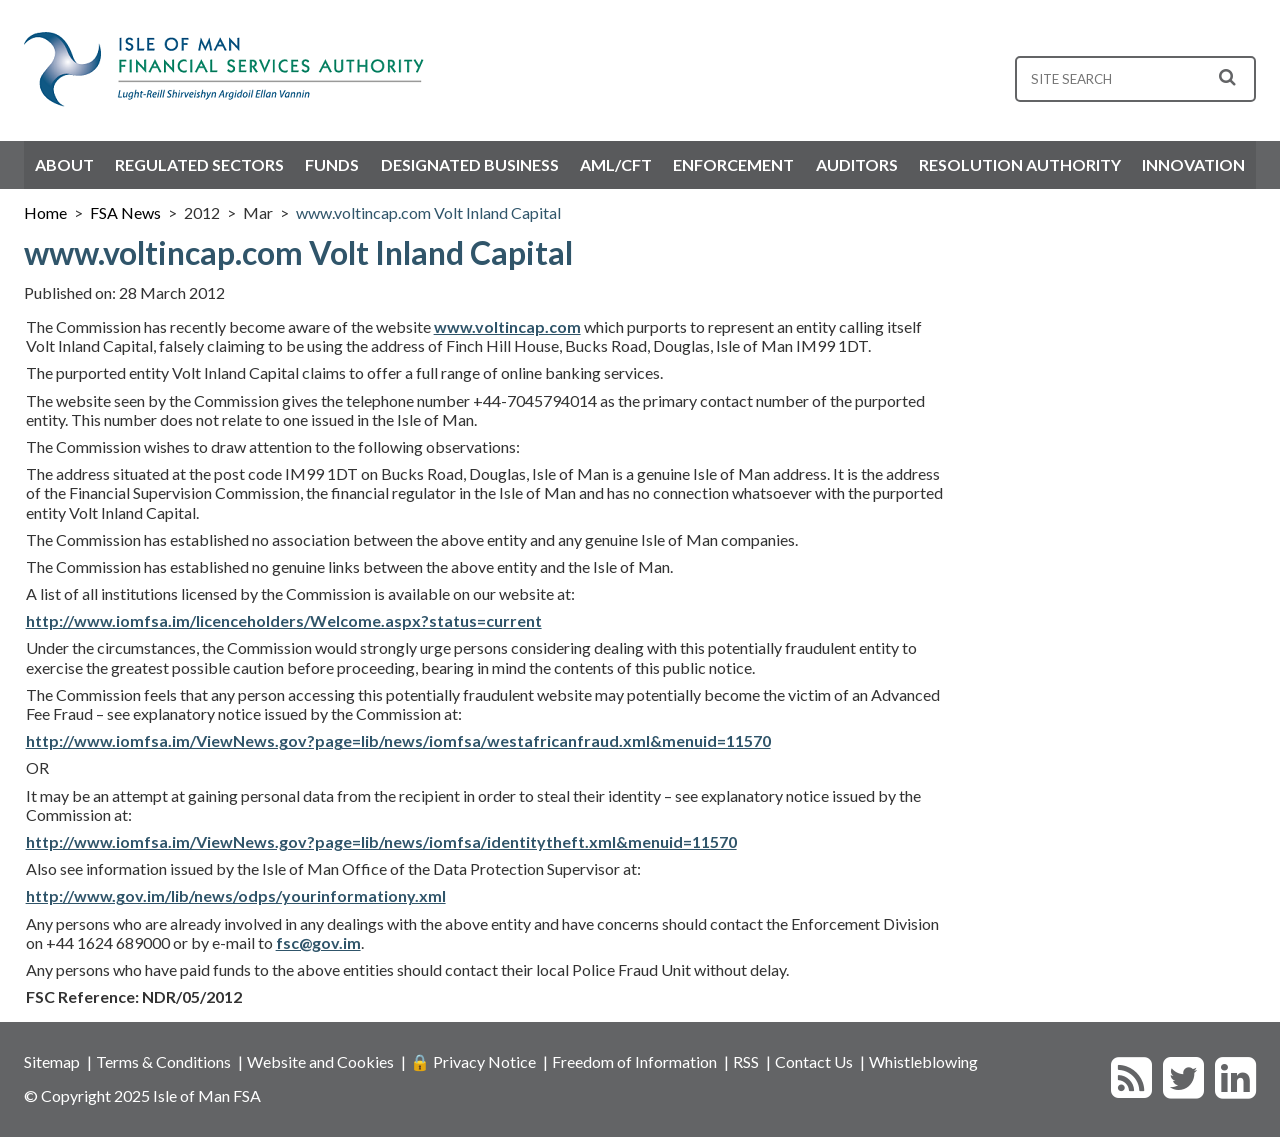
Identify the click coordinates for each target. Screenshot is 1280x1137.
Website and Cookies (320, 1061)
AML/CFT (616, 164)
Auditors (857, 164)
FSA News (125, 212)
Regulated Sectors (199, 164)
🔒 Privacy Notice (473, 1061)
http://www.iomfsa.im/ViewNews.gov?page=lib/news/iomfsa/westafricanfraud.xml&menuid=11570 (398, 740)
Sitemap (52, 1061)
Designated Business (470, 164)
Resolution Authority (1020, 164)
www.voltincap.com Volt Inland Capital (428, 212)
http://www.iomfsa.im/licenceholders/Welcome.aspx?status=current (284, 620)
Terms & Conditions (163, 1061)
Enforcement (733, 164)
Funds (332, 164)
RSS (746, 1061)
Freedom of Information (634, 1061)
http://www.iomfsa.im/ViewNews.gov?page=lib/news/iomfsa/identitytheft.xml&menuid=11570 (381, 841)
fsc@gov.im (318, 942)
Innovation (1193, 164)
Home (45, 212)
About (64, 164)
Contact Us (814, 1061)
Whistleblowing (923, 1061)
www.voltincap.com (507, 326)
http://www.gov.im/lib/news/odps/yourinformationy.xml (236, 895)
